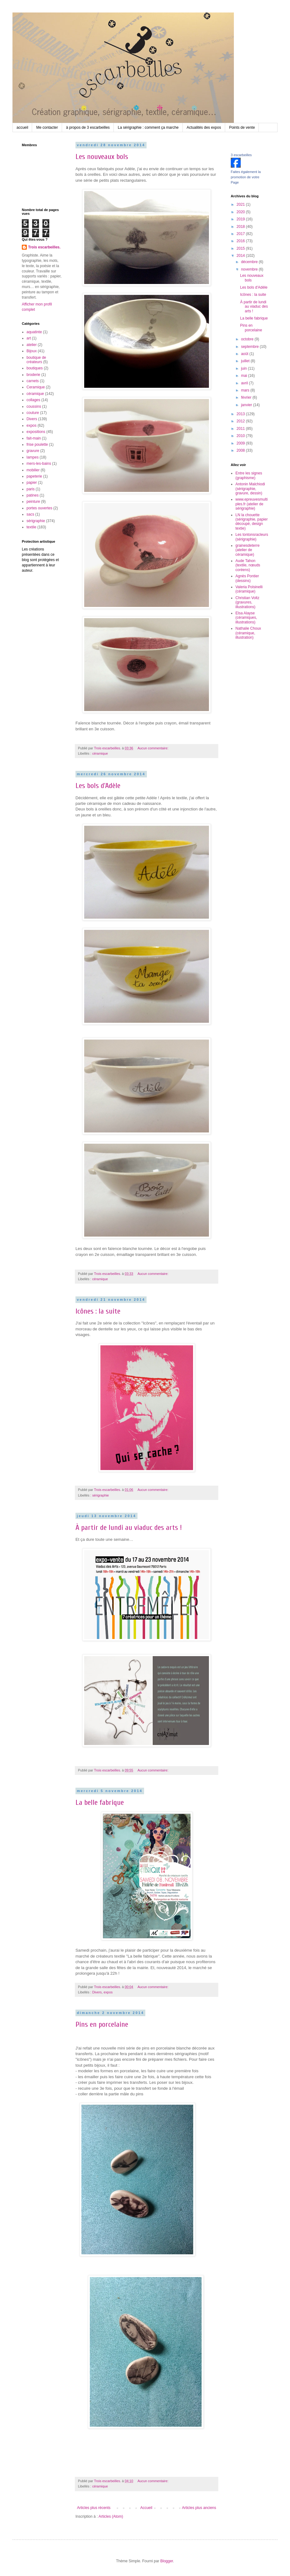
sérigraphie (100, 1495)
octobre (247, 339)
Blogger (166, 2561)
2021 (241, 204)
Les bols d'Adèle (97, 785)
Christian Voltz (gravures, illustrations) (247, 602)
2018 (241, 226)
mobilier (33, 470)
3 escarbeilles (241, 155)
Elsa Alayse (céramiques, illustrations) (246, 617)
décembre (250, 262)
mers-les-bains (39, 463)
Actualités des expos (204, 127)
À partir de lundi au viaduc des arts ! (128, 1527)
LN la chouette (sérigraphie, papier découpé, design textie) (251, 522)
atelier (32, 345)
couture (33, 413)
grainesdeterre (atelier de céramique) (247, 550)
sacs (30, 514)
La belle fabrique (99, 1802)
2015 (241, 248)
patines (33, 495)
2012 (241, 421)
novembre (250, 269)
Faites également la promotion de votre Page (246, 177)
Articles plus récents (93, 2508)
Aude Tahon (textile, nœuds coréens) (247, 565)
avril (245, 383)
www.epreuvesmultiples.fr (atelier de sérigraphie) (251, 504)
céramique (100, 753)
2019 (241, 219)
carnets (33, 381)
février (247, 397)
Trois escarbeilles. (44, 247)
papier (32, 482)
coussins (34, 406)
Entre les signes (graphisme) (248, 475)
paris (31, 489)
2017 (241, 234)
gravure (33, 451)
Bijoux (32, 351)
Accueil (146, 2508)
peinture (33, 501)
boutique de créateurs (36, 359)
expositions (36, 432)
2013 (241, 414)
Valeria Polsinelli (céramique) (249, 589)
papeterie (34, 476)
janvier (247, 405)
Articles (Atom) (111, 2516)
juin (244, 368)
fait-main (34, 438)
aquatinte (34, 332)
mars (245, 390)
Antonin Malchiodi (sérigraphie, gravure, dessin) (250, 488)
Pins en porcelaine (101, 2024)
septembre (250, 346)
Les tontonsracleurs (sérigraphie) (251, 536)
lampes (33, 457)
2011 (241, 428)
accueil (22, 127)
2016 (241, 241)
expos (108, 1992)
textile (31, 527)
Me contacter (47, 127)
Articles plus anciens (199, 2508)
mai (244, 375)
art (29, 338)
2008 (241, 450)
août (245, 354)
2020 (241, 212)
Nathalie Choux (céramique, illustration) (248, 633)
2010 (241, 436)
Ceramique (36, 387)
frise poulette (37, 444)
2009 (241, 443)
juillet (246, 361)
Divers (97, 1992)
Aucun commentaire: (153, 748)
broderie (33, 374)
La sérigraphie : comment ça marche (148, 127)
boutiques (35, 368)
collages (33, 400)
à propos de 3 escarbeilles (88, 127)
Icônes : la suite (97, 1311)
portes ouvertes (39, 508)
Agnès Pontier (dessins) (247, 578)
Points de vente (242, 127)
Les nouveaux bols (101, 156)
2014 (241, 255)
